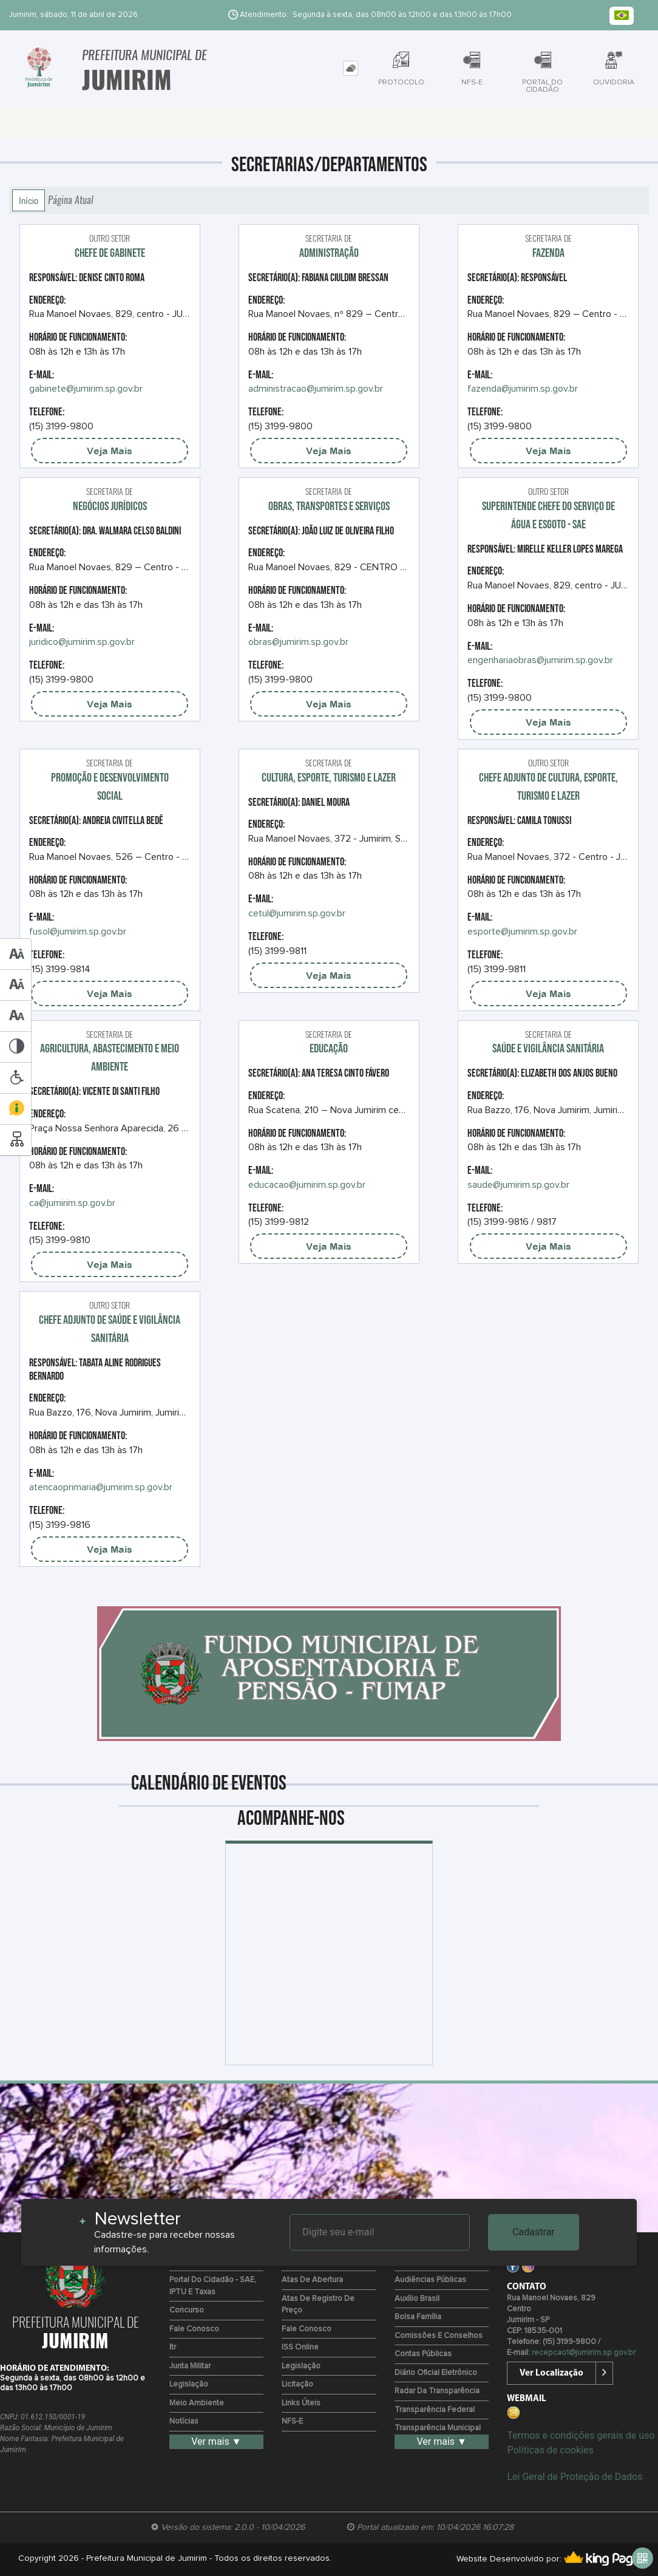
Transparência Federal (435, 2410)
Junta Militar (190, 2366)
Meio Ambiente (196, 2403)
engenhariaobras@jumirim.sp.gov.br (540, 660)
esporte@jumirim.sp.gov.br (522, 931)
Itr (172, 2347)
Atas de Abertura (312, 2280)
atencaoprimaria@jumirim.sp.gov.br (100, 1487)
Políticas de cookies (550, 2450)
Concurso (186, 2310)
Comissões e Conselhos (439, 2336)
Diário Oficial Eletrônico (436, 2373)
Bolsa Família (418, 2317)
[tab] (350, 68)
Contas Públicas (423, 2354)
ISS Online (300, 2347)
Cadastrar (533, 2232)
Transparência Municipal (438, 2428)
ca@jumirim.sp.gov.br (72, 1203)
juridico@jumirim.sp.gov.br (82, 642)
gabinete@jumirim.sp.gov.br (86, 389)
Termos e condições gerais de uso (580, 2435)
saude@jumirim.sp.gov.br (518, 1185)
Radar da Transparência (437, 2391)
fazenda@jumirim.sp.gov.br (522, 389)
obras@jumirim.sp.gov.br (298, 642)
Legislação (188, 2384)
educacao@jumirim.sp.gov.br (306, 1185)
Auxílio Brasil (417, 2299)
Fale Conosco (194, 2329)
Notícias (183, 2421)
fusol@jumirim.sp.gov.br (77, 931)
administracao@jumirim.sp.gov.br (315, 389)
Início (28, 200)
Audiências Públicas (430, 2280)
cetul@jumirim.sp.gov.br (296, 913)
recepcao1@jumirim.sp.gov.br (584, 2353)
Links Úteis (301, 2403)
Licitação (297, 2384)
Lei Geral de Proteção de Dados (574, 2476)
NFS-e (292, 2421)
